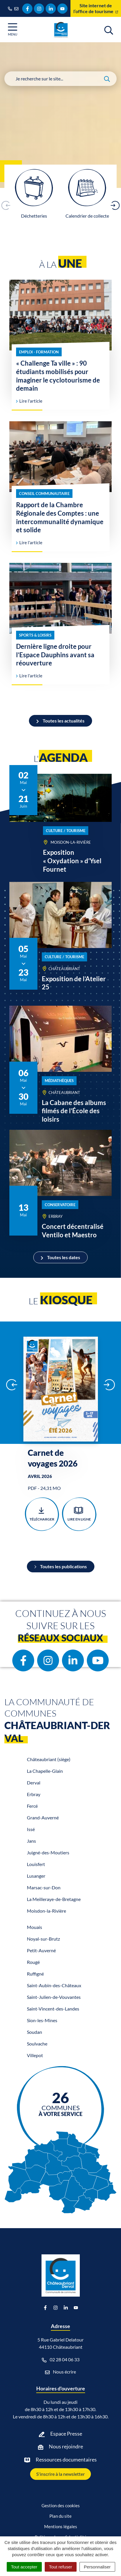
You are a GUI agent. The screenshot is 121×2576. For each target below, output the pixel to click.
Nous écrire (60, 2372)
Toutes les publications (60, 1566)
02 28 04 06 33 (60, 2359)
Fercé (32, 1806)
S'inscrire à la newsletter (60, 2474)
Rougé (33, 1962)
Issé (31, 1829)
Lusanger (36, 1876)
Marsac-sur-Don (44, 1887)
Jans (31, 1841)
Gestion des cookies (61, 2505)
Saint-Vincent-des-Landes (53, 2008)
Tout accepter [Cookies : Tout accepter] (24, 2566)
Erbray (33, 1794)
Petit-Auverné (41, 1950)
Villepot (35, 2055)
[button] (115, 205)
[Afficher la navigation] (12, 29)
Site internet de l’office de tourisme (95, 8)
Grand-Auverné (43, 1817)
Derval (33, 1782)
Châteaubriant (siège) (48, 1759)
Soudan (34, 2032)
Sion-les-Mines (42, 2020)
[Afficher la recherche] (109, 29)
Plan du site (60, 2516)
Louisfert (36, 1864)
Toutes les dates (60, 1257)
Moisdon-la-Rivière (46, 1911)
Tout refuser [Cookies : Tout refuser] (60, 2566)
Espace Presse (66, 2433)
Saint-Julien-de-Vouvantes (54, 1997)
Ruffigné (35, 1973)
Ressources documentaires (66, 2459)
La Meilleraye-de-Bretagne (54, 1899)
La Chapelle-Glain (45, 1771)
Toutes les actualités (60, 720)
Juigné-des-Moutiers (48, 1852)
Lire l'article (29, 401)
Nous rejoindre (66, 2446)
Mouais (34, 1927)
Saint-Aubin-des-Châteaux (54, 1985)
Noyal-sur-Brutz (43, 1938)
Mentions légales (60, 2526)
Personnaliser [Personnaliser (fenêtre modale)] (97, 2566)
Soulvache (37, 2043)
